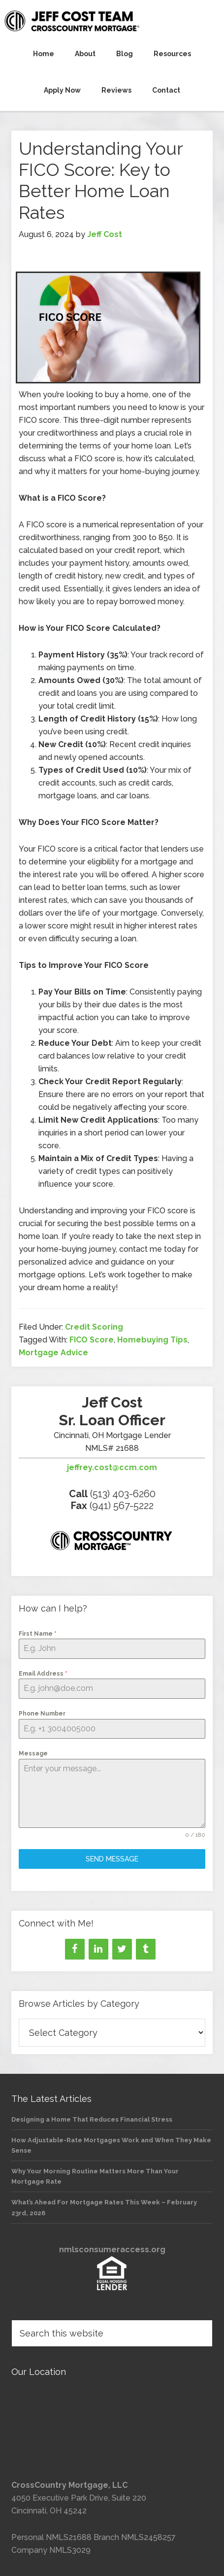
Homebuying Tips (152, 1339)
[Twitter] (122, 1949)
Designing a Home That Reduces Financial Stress (91, 2119)
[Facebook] (75, 1949)
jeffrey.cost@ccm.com (112, 1467)
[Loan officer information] (112, 1542)
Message (33, 1753)
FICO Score (91, 1339)
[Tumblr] (146, 1949)
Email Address (43, 1673)
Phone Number (42, 1713)
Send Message (112, 1859)
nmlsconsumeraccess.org (112, 2249)
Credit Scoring (94, 1327)
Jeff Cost (112, 20)
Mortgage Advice (53, 1352)
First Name (38, 1633)
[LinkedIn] (98, 1949)
